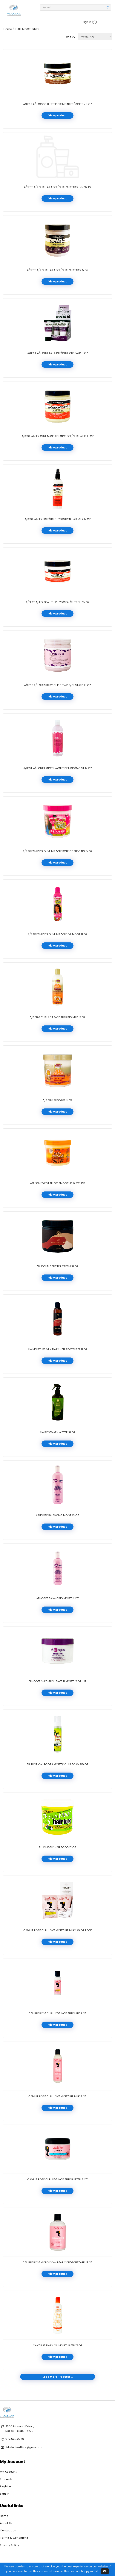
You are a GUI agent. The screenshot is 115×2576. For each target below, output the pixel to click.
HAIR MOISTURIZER (27, 29)
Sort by (70, 36)
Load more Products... (57, 2377)
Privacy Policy (9, 2545)
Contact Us (8, 2530)
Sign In (90, 22)
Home (8, 29)
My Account (8, 2472)
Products (6, 2479)
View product (57, 115)
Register (5, 2486)
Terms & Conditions (14, 2538)
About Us (6, 2523)
